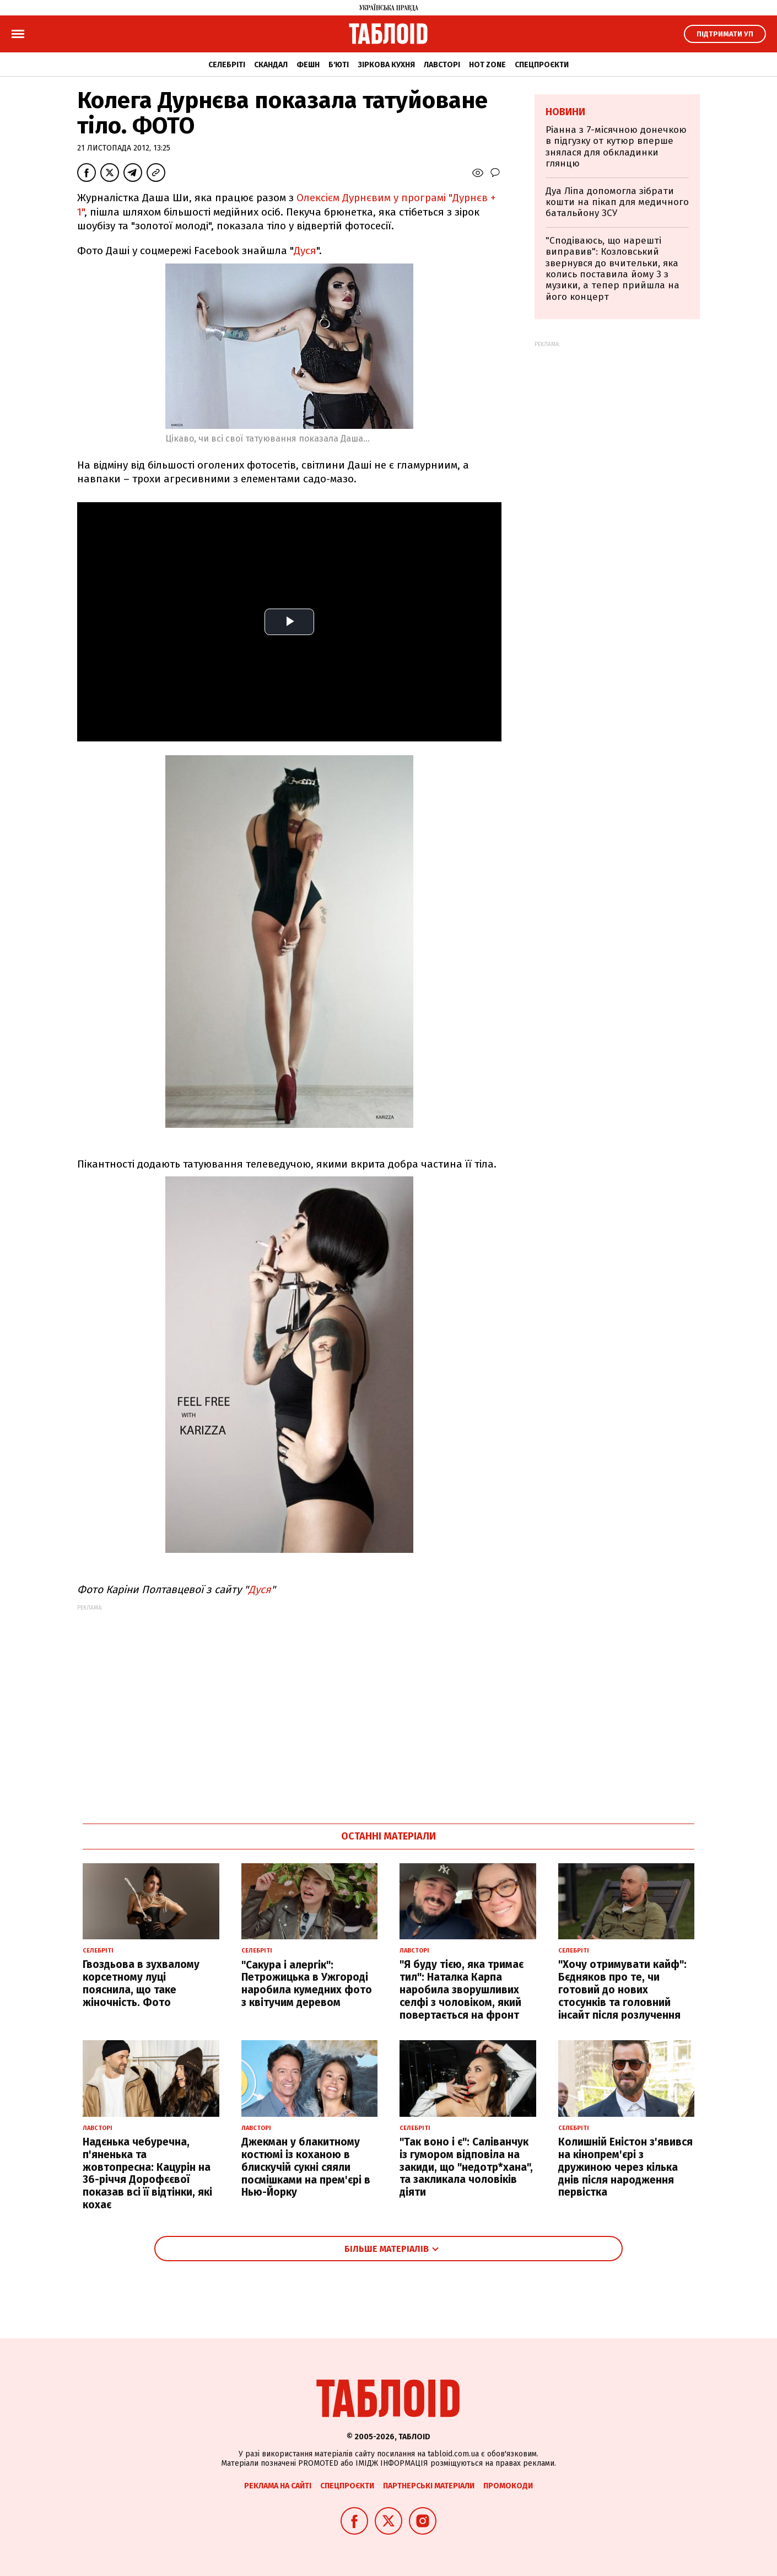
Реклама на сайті (277, 2486)
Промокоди (508, 2486)
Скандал (271, 64)
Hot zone (487, 64)
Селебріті (226, 64)
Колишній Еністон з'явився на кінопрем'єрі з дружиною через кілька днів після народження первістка (625, 2167)
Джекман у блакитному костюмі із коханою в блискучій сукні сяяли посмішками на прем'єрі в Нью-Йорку (305, 2167)
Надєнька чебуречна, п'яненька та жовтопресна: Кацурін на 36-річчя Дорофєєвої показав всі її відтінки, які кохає (147, 2173)
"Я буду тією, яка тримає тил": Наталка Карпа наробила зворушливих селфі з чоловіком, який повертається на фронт (462, 1989)
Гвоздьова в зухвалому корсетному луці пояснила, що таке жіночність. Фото (141, 1983)
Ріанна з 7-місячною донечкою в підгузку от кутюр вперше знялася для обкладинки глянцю (616, 146)
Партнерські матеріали (428, 2486)
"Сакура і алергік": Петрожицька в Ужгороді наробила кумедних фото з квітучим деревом (306, 1984)
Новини (565, 112)
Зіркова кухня (386, 64)
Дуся (305, 250)
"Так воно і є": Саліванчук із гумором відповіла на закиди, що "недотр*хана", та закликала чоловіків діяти (466, 2167)
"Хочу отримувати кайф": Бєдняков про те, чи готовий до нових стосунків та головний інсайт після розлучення (622, 1989)
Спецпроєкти (542, 64)
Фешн (308, 64)
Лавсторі (442, 64)
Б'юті (338, 64)
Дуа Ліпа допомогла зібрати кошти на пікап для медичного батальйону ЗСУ (617, 202)
